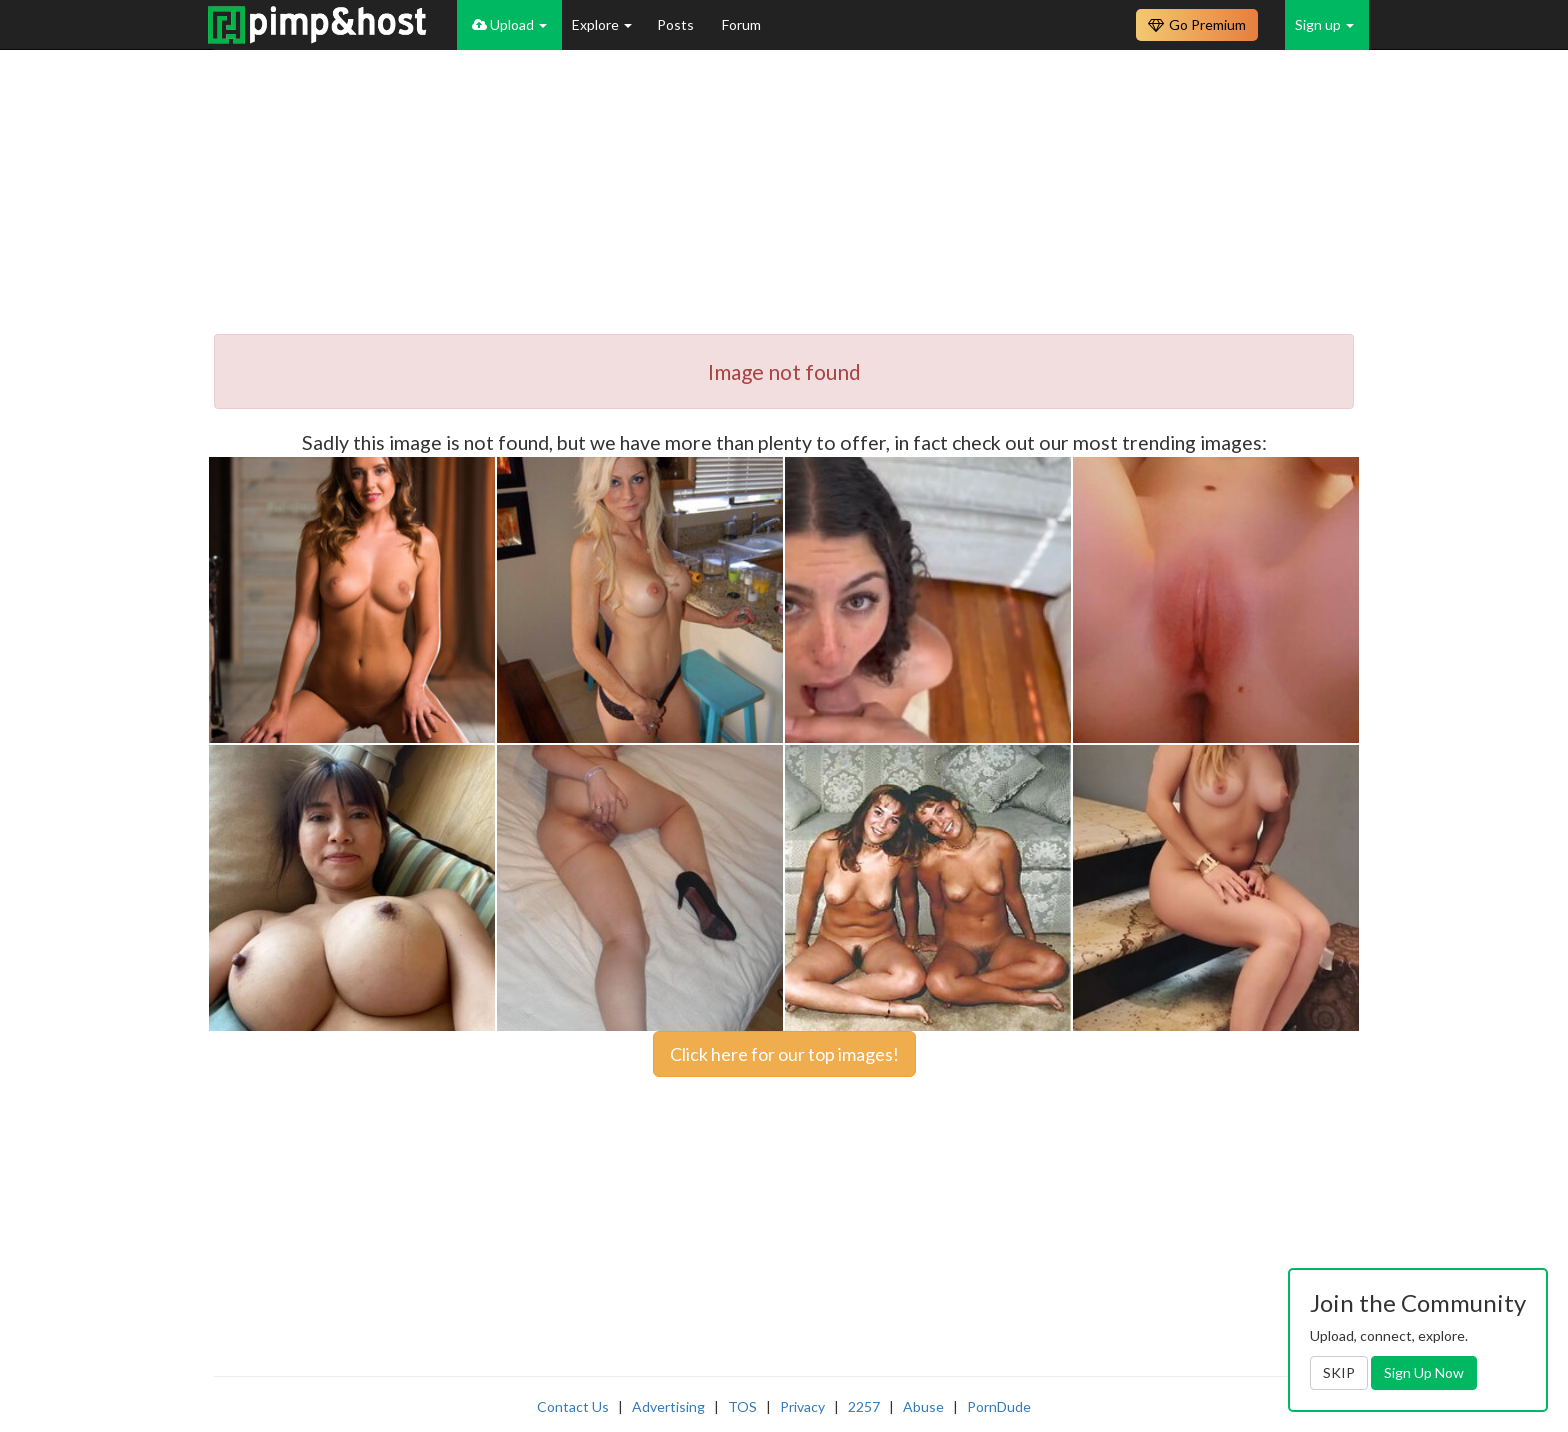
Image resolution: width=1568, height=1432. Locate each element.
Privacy (802, 1406)
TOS (742, 1406)
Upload (509, 24)
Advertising (668, 1406)
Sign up (1324, 24)
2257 (864, 1406)
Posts (677, 24)
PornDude (999, 1406)
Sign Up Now (1424, 1372)
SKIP (1339, 1372)
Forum (741, 24)
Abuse (923, 1406)
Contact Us (573, 1406)
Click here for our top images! (784, 1054)
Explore (602, 24)
